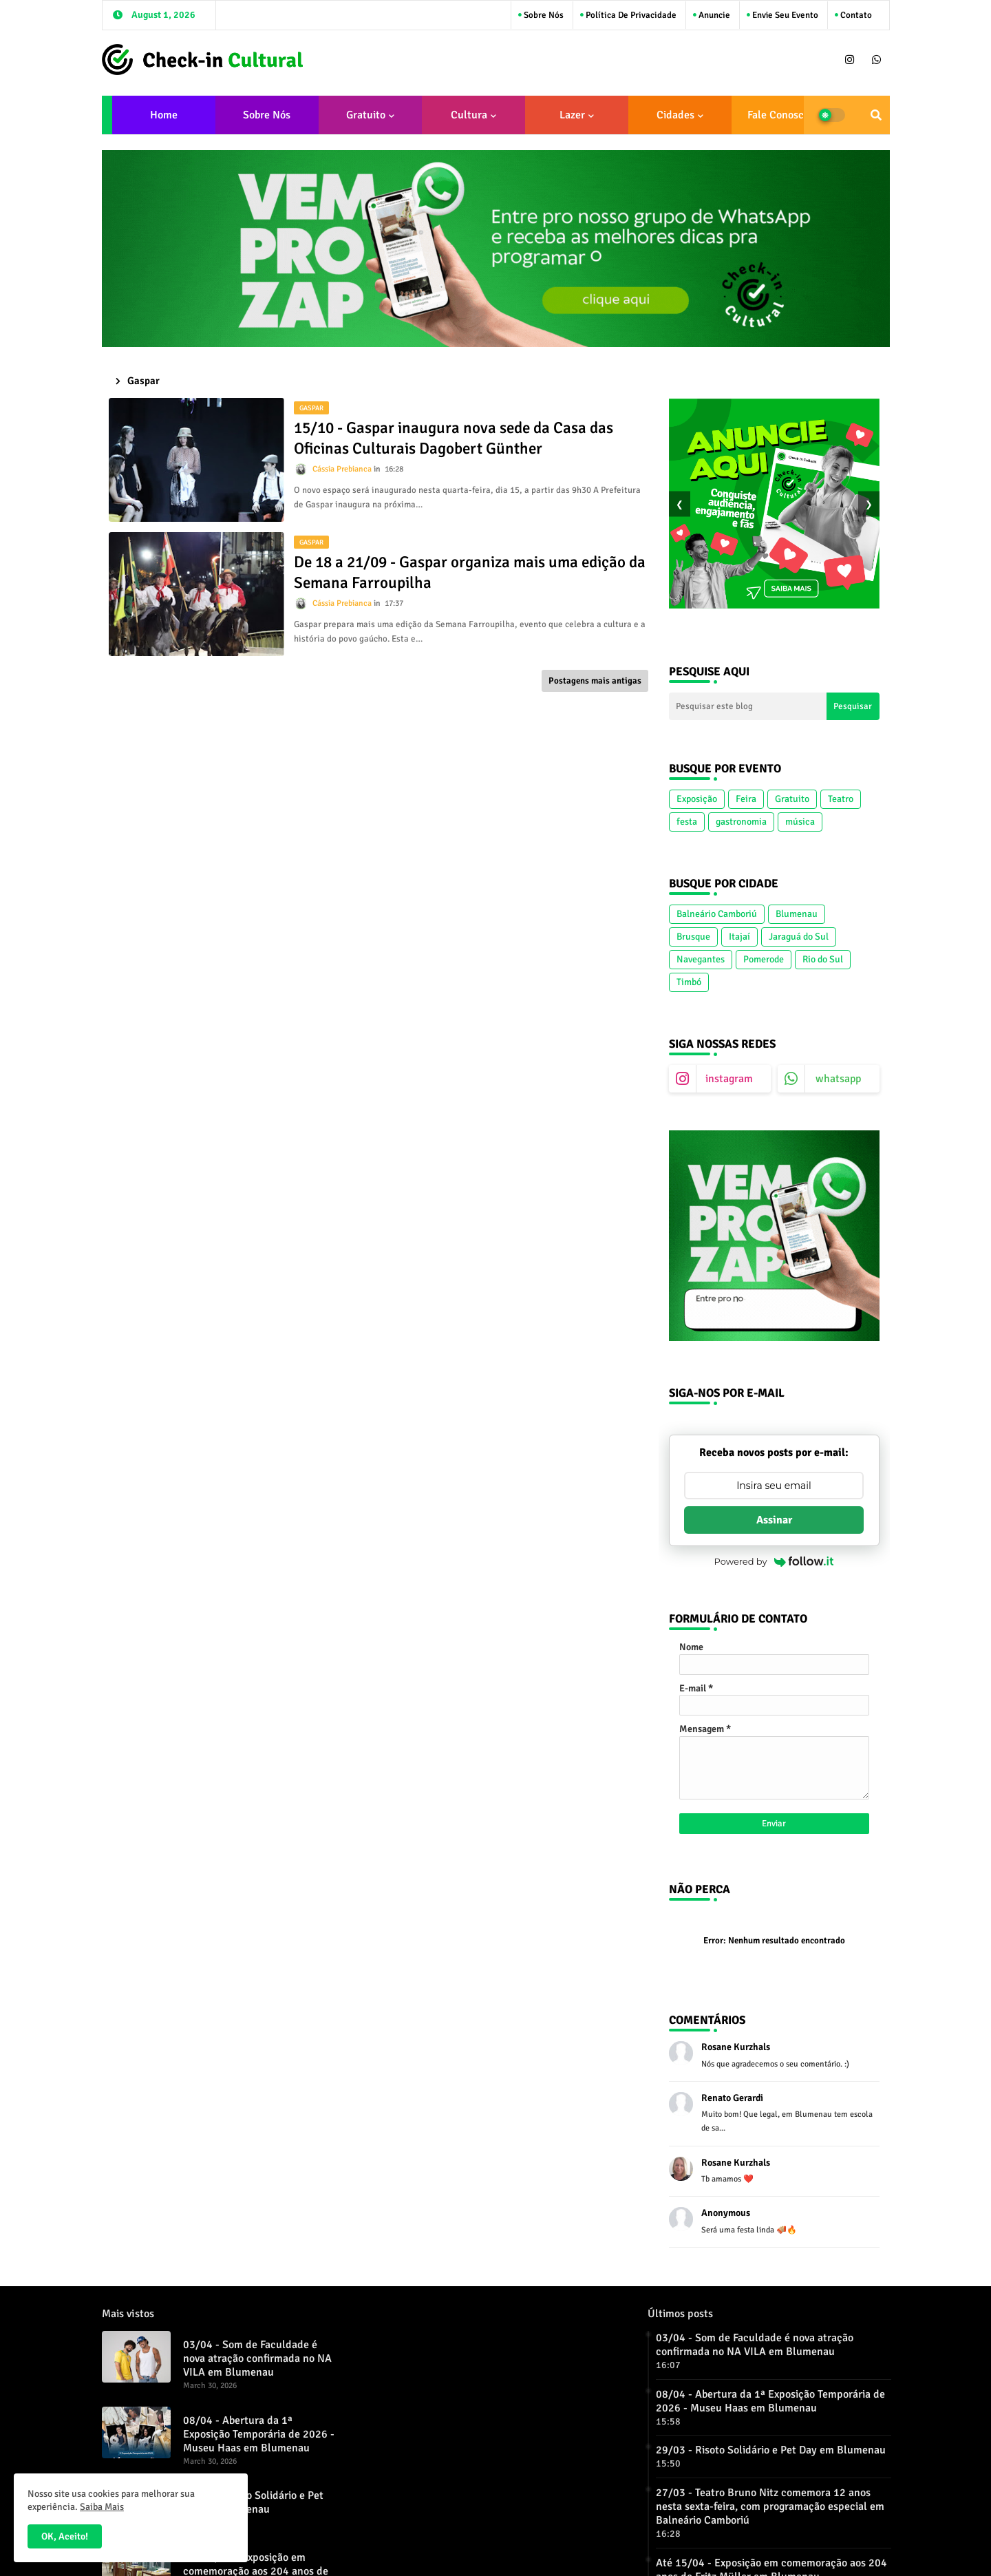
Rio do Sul (822, 959)
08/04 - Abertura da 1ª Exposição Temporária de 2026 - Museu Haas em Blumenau (258, 2434)
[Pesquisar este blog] (748, 706)
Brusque (693, 936)
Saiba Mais (102, 2507)
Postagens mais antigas (594, 680)
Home (164, 115)
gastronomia (741, 821)
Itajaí (739, 936)
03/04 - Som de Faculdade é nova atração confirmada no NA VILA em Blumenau (257, 2358)
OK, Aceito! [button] (64, 2536)
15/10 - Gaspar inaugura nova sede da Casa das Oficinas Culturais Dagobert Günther (453, 438)
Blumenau (797, 914)
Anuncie (713, 15)
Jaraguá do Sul (799, 936)
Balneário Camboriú (716, 914)
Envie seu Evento (784, 15)
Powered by (774, 1561)
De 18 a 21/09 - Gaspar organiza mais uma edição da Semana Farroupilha (470, 572)
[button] (876, 115)
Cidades (675, 115)
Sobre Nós (543, 15)
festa (686, 821)
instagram (729, 1079)
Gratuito (365, 115)
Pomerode (763, 959)
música (800, 821)
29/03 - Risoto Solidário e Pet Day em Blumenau (253, 2502)
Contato (855, 15)
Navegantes (700, 959)
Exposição (696, 799)
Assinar (774, 1520)
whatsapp (838, 1079)
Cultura (469, 115)
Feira (746, 799)
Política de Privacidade (630, 15)
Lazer (572, 115)
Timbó (688, 982)
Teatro (840, 799)
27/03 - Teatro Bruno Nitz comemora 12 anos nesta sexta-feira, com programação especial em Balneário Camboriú (770, 2506)
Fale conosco (778, 115)
